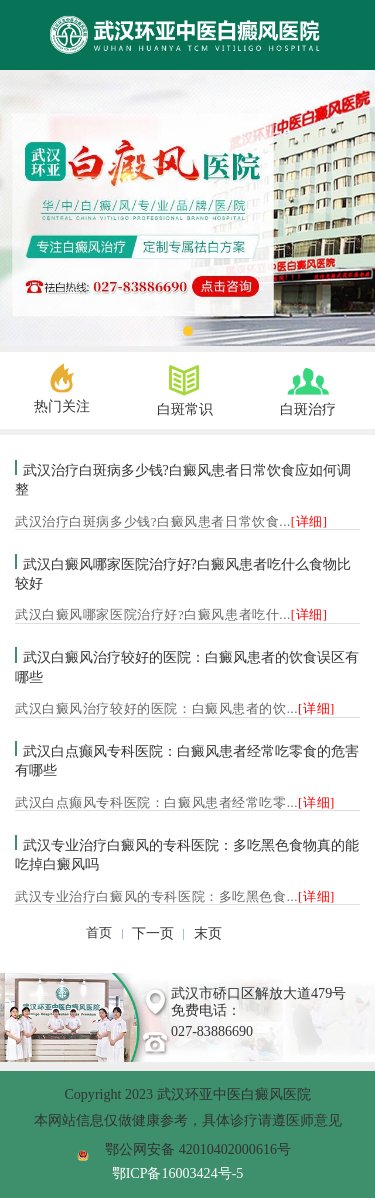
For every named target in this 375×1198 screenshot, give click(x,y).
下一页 (153, 933)
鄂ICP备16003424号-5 (178, 1173)
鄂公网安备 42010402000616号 (198, 1149)
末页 (208, 933)
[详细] (309, 522)
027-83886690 (212, 1031)
